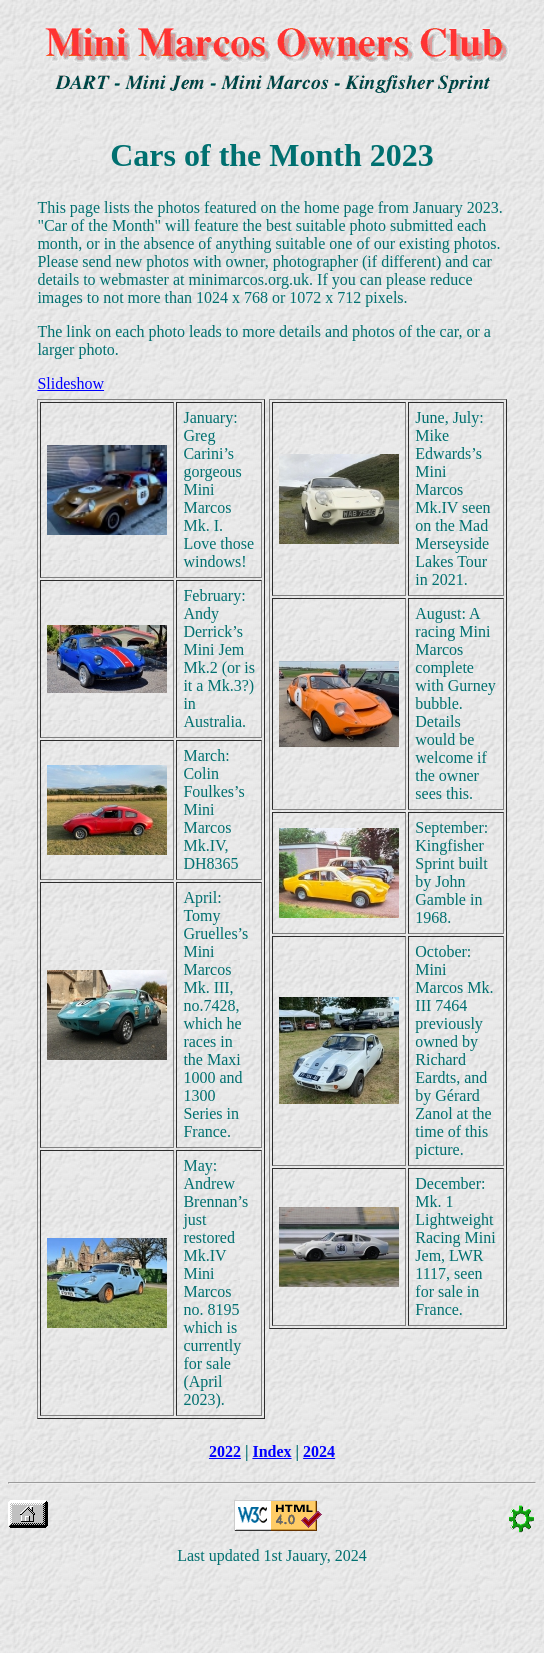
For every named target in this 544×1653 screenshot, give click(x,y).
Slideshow (70, 383)
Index (271, 1451)
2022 (225, 1451)
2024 (319, 1451)
